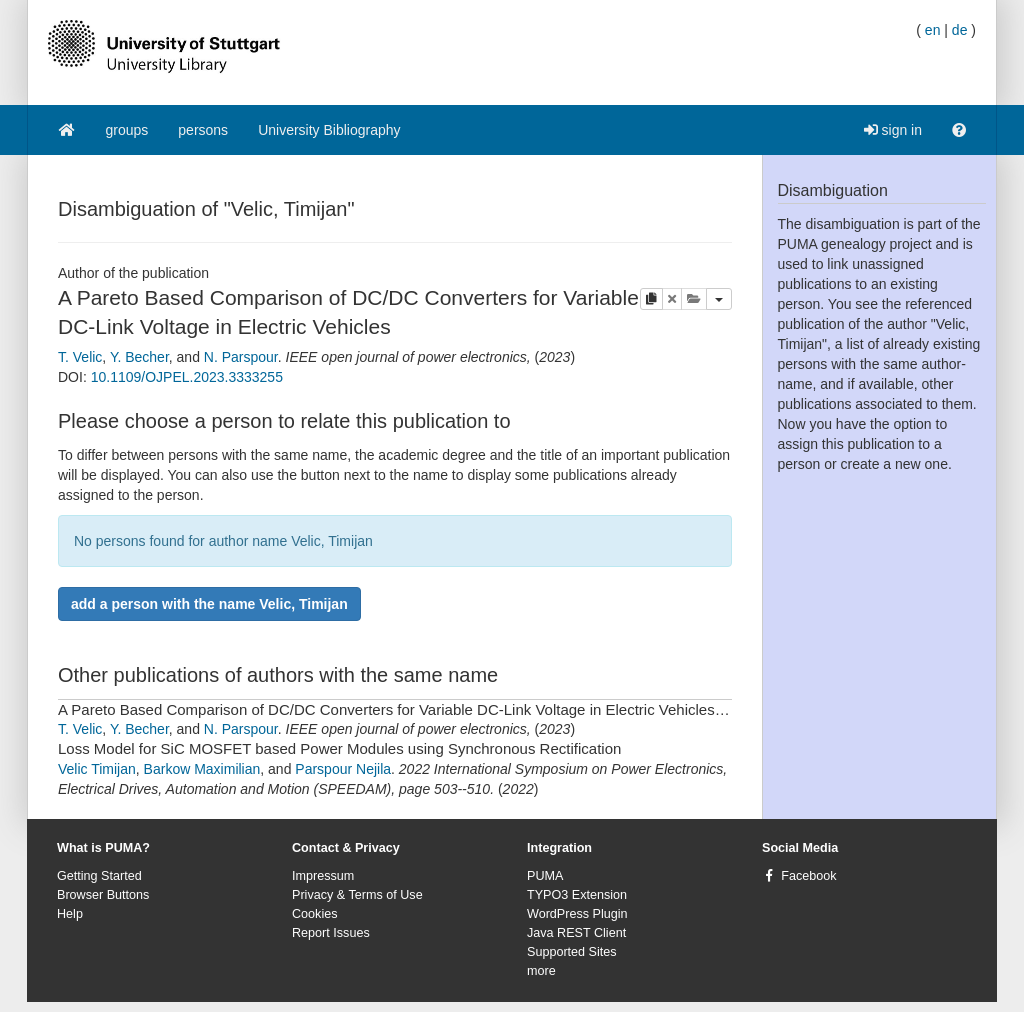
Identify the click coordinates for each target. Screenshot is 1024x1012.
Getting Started (99, 876)
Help (70, 914)
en (933, 30)
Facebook (808, 876)
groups (127, 130)
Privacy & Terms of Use (357, 895)
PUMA (545, 876)
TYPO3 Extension (577, 895)
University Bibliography (329, 130)
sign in (893, 130)
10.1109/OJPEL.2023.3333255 (187, 377)
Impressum (323, 876)
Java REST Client (576, 933)
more (541, 971)
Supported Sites (572, 952)
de (960, 30)
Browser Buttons (103, 895)
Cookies (315, 914)
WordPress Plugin (577, 914)
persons (203, 130)
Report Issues (331, 933)
